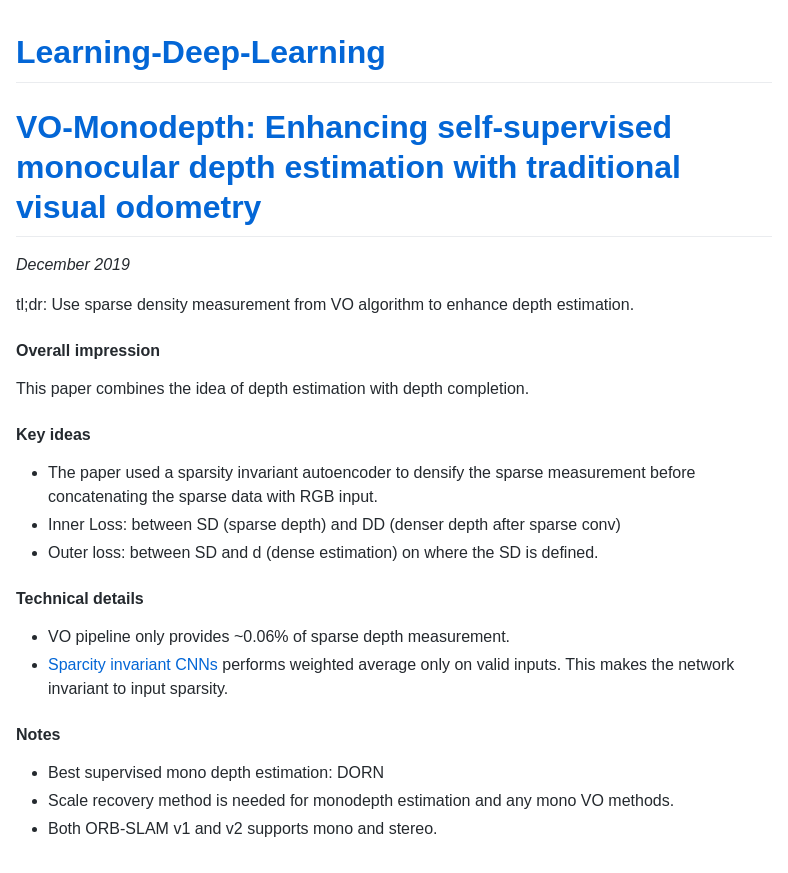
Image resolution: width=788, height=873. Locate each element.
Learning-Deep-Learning (201, 52)
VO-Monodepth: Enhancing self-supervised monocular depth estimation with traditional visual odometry (348, 167)
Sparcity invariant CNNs (133, 664)
